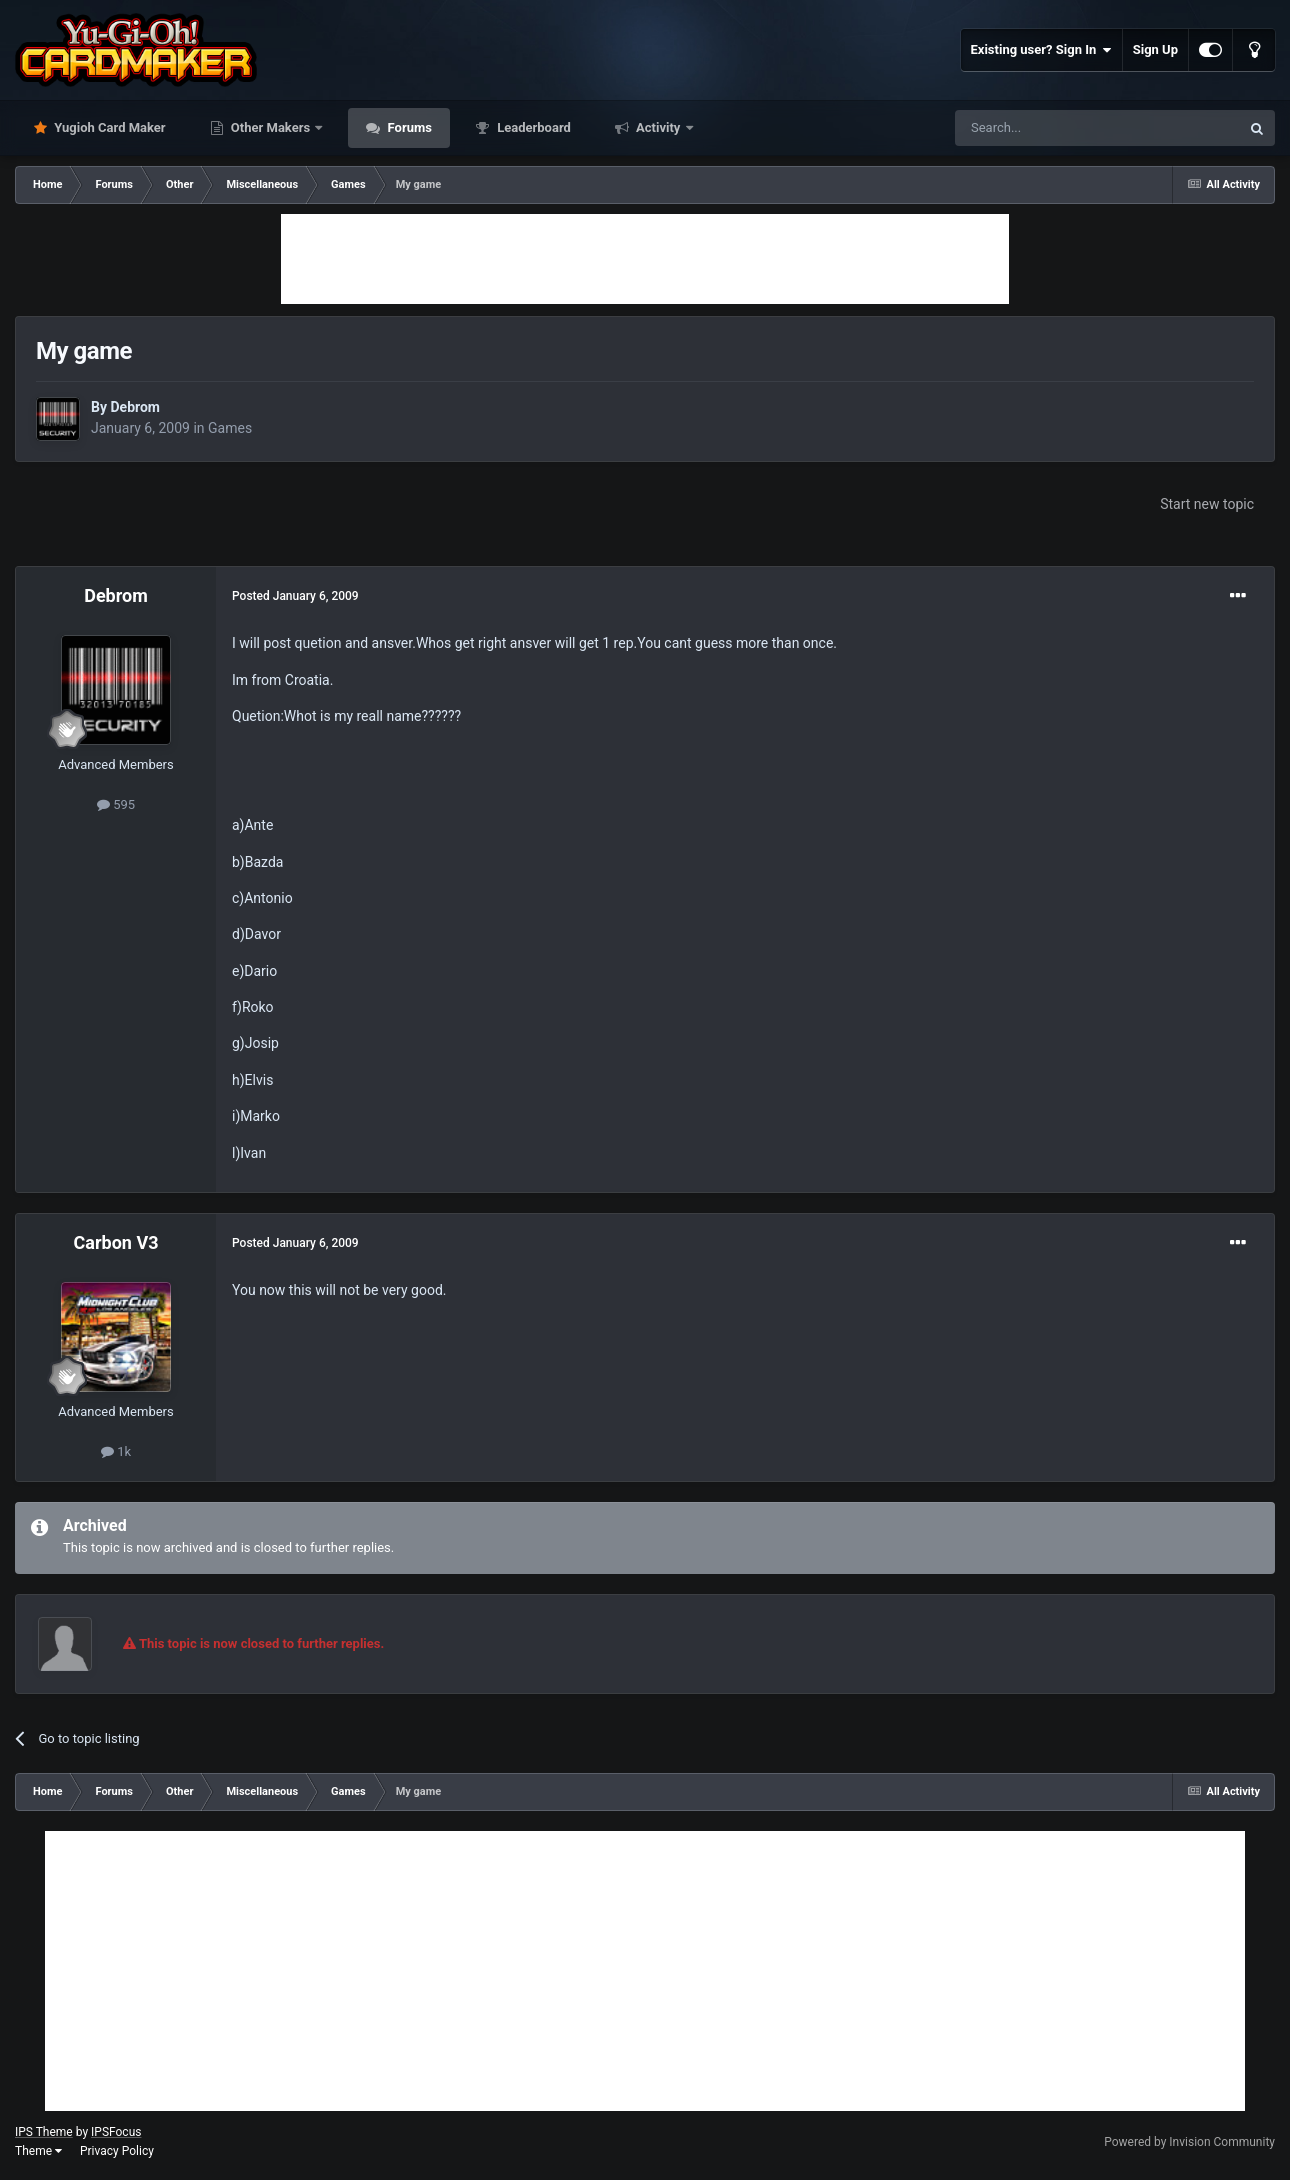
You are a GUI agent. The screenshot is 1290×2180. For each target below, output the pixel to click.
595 (116, 804)
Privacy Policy (117, 2151)
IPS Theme (44, 2132)
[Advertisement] (645, 259)
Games (230, 428)
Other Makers (271, 127)
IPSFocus (116, 2132)
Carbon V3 (116, 1242)
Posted (295, 596)
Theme (38, 2151)
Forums (408, 127)
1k (116, 1451)
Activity (658, 127)
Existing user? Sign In (1041, 50)
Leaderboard (532, 127)
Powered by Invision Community (1189, 2142)
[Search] (1050, 128)
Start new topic (1207, 504)
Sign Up (1155, 49)
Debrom (134, 407)
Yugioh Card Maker (108, 127)
